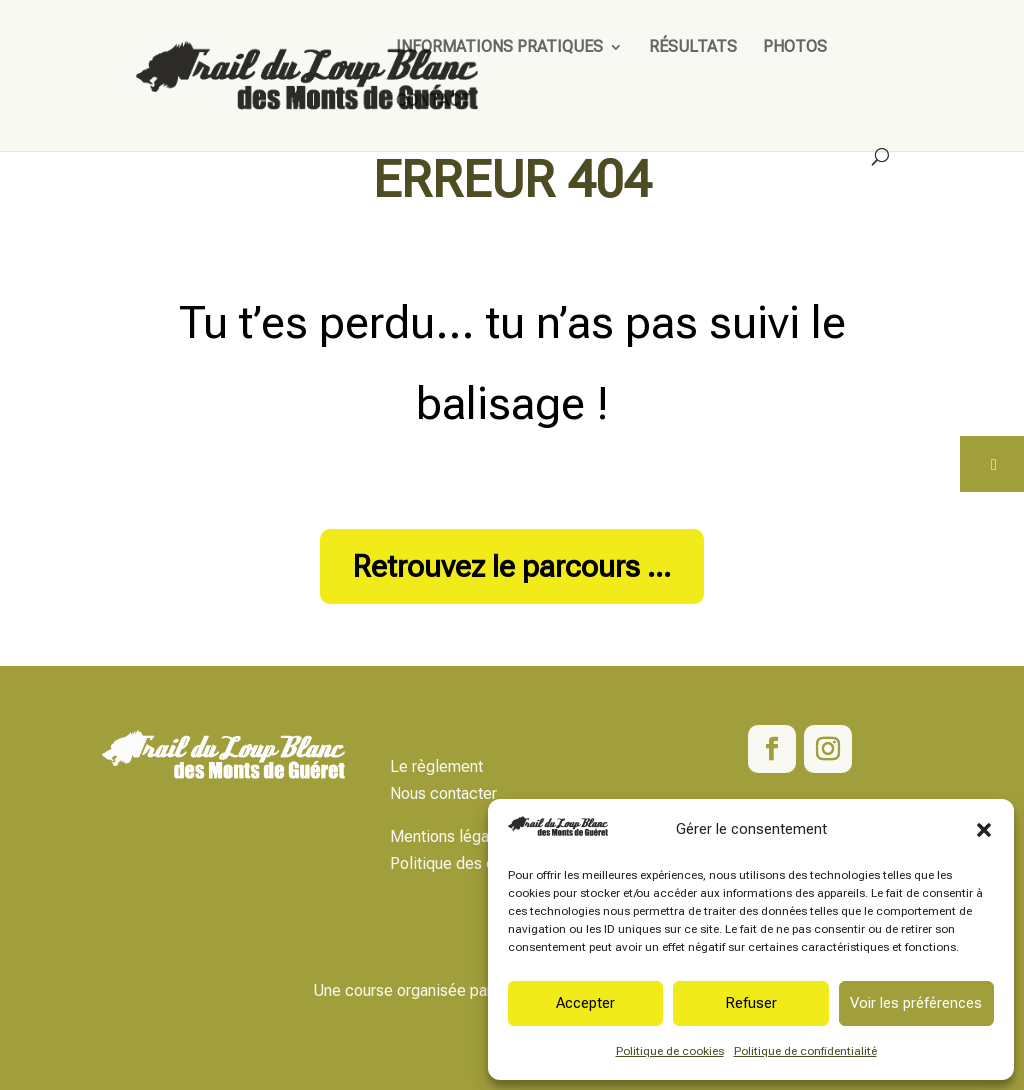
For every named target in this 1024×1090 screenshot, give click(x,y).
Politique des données (468, 863)
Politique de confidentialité (805, 1051)
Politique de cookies (670, 1051)
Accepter (585, 1003)
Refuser (751, 1003)
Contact (433, 102)
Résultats (693, 48)
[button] (984, 830)
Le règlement (436, 766)
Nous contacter (443, 793)
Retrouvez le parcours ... (512, 566)
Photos (795, 48)
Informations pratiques (499, 48)
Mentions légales (450, 836)
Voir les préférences (916, 1003)
